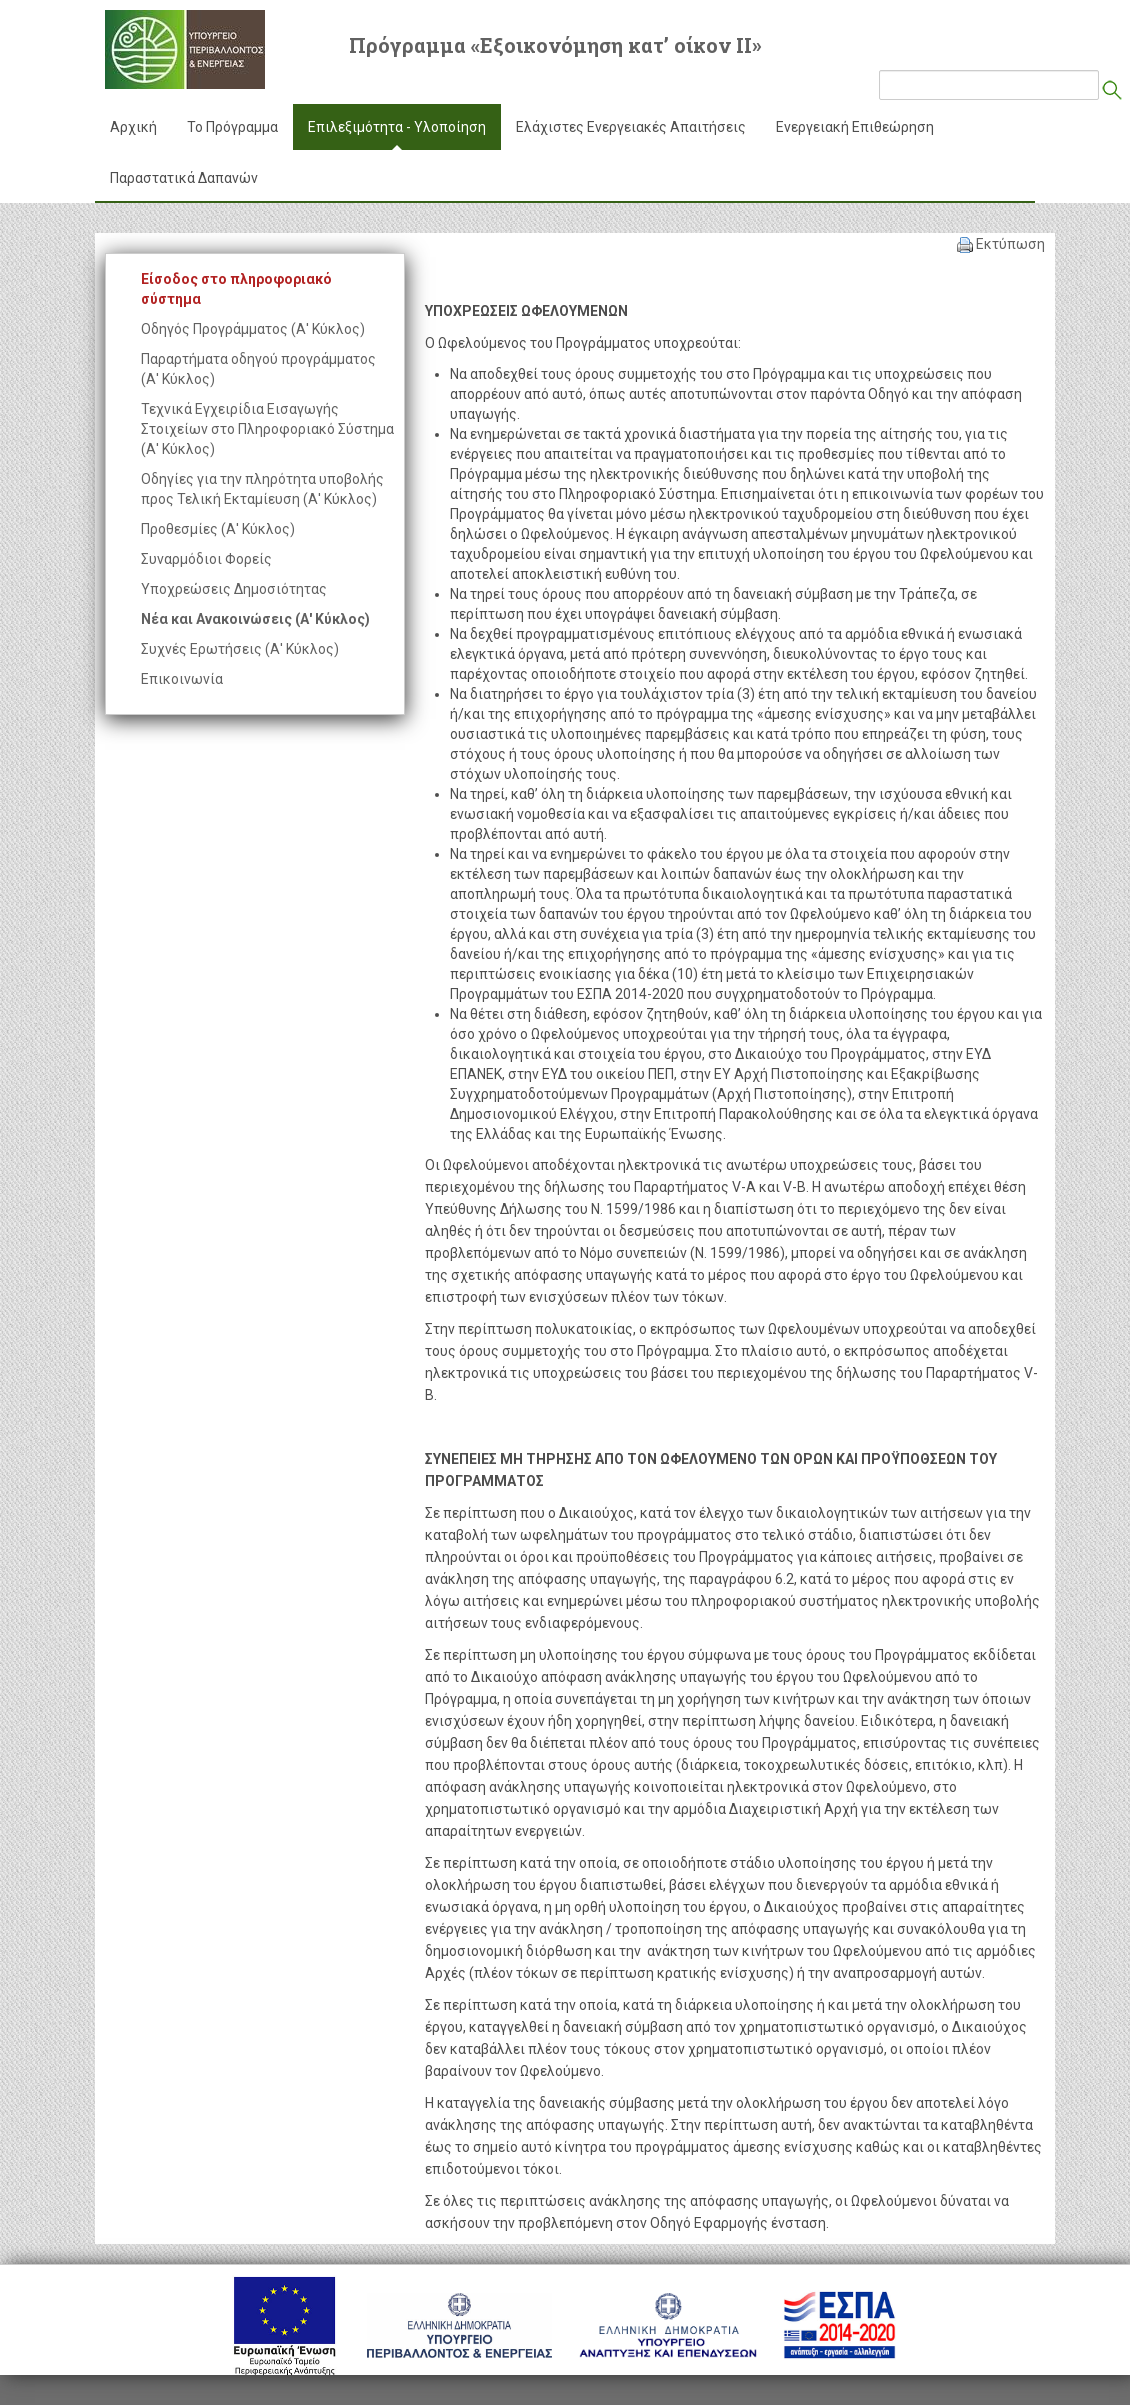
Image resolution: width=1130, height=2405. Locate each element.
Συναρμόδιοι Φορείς (206, 559)
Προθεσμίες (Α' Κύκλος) (218, 529)
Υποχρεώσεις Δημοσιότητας (234, 589)
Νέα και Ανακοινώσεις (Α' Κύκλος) (255, 619)
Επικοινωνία (182, 679)
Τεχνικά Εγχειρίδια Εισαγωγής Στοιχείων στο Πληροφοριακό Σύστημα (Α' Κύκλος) (267, 429)
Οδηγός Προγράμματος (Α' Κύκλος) (253, 329)
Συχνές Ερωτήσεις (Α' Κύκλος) (240, 649)
